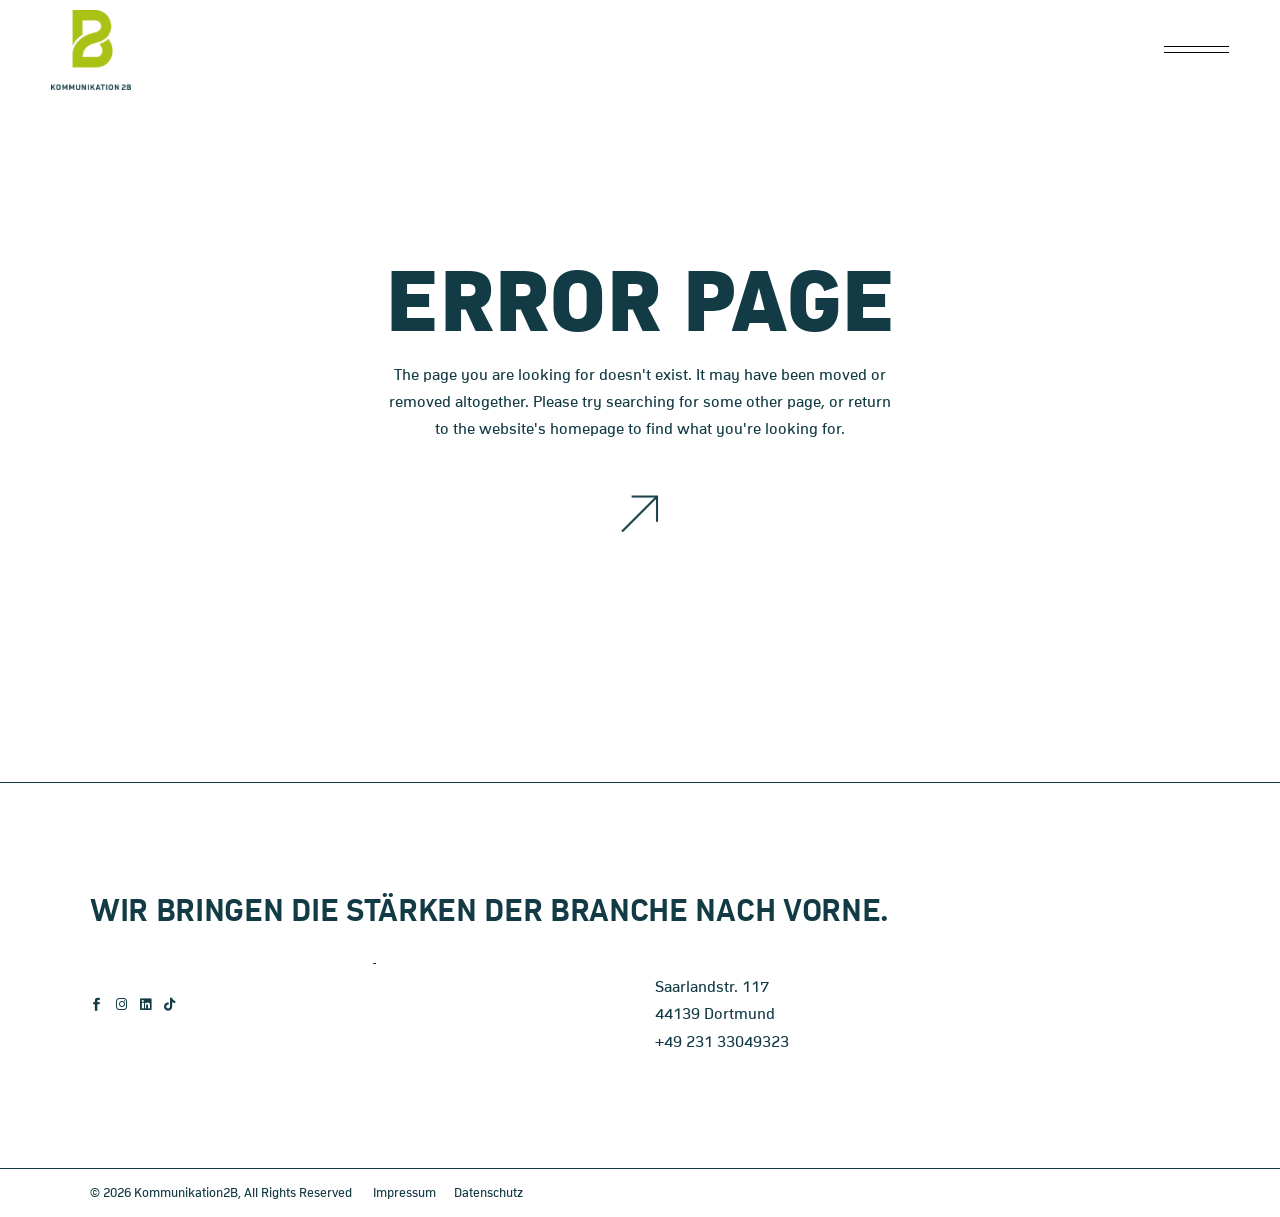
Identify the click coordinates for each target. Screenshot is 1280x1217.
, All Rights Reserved (295, 1193)
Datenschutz (488, 1193)
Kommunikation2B (186, 1193)
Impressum (404, 1193)
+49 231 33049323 (722, 1042)
